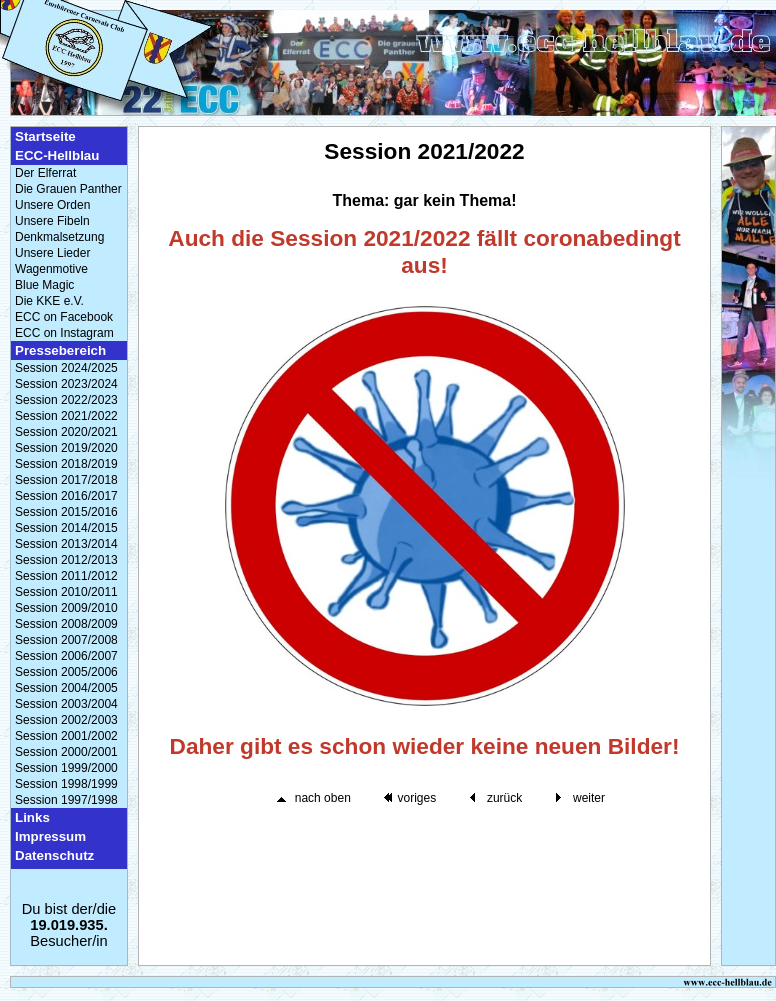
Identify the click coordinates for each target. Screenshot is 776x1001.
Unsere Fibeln (52, 221)
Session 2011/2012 (66, 576)
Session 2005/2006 (66, 672)
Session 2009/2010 (66, 608)
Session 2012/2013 (66, 560)
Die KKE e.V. (49, 301)
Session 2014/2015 (66, 528)
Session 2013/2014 (66, 544)
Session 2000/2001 (66, 752)
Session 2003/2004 (66, 704)
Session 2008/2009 (66, 624)
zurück (504, 798)
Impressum (50, 836)
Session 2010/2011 (66, 592)
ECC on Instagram (64, 333)
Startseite (45, 136)
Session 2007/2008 (66, 640)
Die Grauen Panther (68, 189)
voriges (416, 798)
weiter (589, 798)
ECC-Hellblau (57, 155)
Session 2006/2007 (66, 656)
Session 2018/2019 (66, 464)
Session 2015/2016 (66, 512)
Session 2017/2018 (66, 480)
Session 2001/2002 (66, 736)
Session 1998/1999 (66, 784)
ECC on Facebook (64, 317)
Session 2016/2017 (66, 496)
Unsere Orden (52, 205)
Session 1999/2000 (66, 768)
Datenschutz (54, 855)
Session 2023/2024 (66, 384)
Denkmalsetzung (59, 237)
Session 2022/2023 (66, 400)
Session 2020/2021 (66, 432)
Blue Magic (44, 285)
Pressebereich (60, 350)
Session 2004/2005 (66, 688)
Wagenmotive (51, 269)
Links (32, 817)
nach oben (323, 798)
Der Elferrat (45, 173)
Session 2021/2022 (66, 416)
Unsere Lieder (52, 253)
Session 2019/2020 (66, 448)
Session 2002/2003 (66, 720)
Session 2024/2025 (66, 368)
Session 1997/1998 (66, 800)
